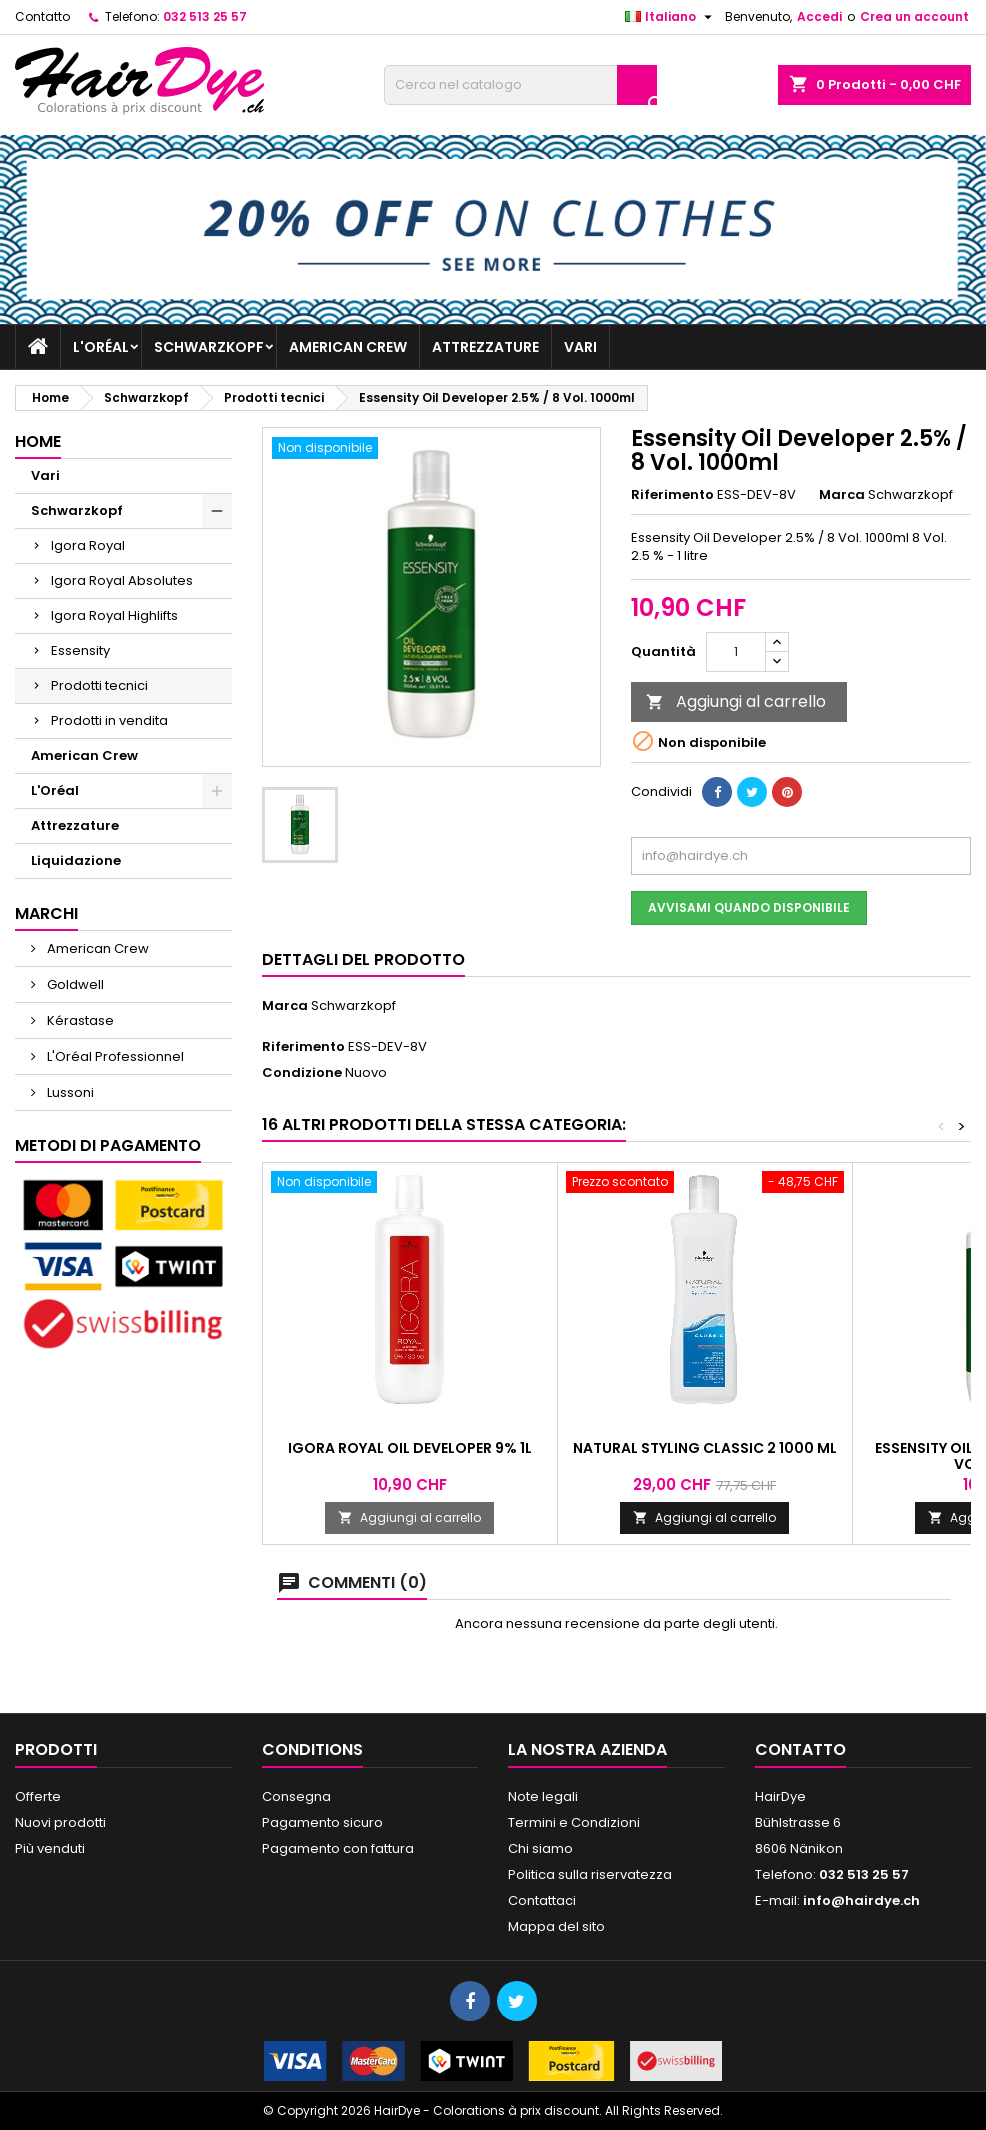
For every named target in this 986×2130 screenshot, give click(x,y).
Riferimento (672, 495)
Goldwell (74, 984)
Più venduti (50, 1848)
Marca (842, 495)
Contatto (42, 16)
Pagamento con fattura (338, 1848)
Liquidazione (76, 860)
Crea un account (914, 16)
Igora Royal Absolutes (122, 580)
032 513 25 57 (205, 16)
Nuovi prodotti (60, 1822)
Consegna (296, 1796)
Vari (580, 347)
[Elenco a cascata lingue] (671, 17)
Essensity (80, 650)
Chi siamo (540, 1848)
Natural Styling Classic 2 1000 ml (705, 1448)
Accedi (819, 16)
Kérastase (79, 1020)
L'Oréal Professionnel (114, 1056)
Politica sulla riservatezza (590, 1874)
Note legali (543, 1796)
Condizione (302, 1073)
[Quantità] (736, 652)
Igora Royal (88, 545)
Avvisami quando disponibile (749, 907)
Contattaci (542, 1900)
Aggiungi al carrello (736, 701)
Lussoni (69, 1092)
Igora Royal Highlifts (114, 615)
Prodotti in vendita (109, 720)
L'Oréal (101, 347)
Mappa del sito (556, 1926)
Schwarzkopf (209, 347)
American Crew (348, 347)
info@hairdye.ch (861, 1900)
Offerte (38, 1796)
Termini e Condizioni (574, 1822)
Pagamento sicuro (322, 1822)
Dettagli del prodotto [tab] (363, 959)
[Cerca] (520, 85)
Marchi (46, 913)
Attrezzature (485, 347)
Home (38, 441)
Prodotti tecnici (99, 685)
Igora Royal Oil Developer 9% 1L (410, 1448)
